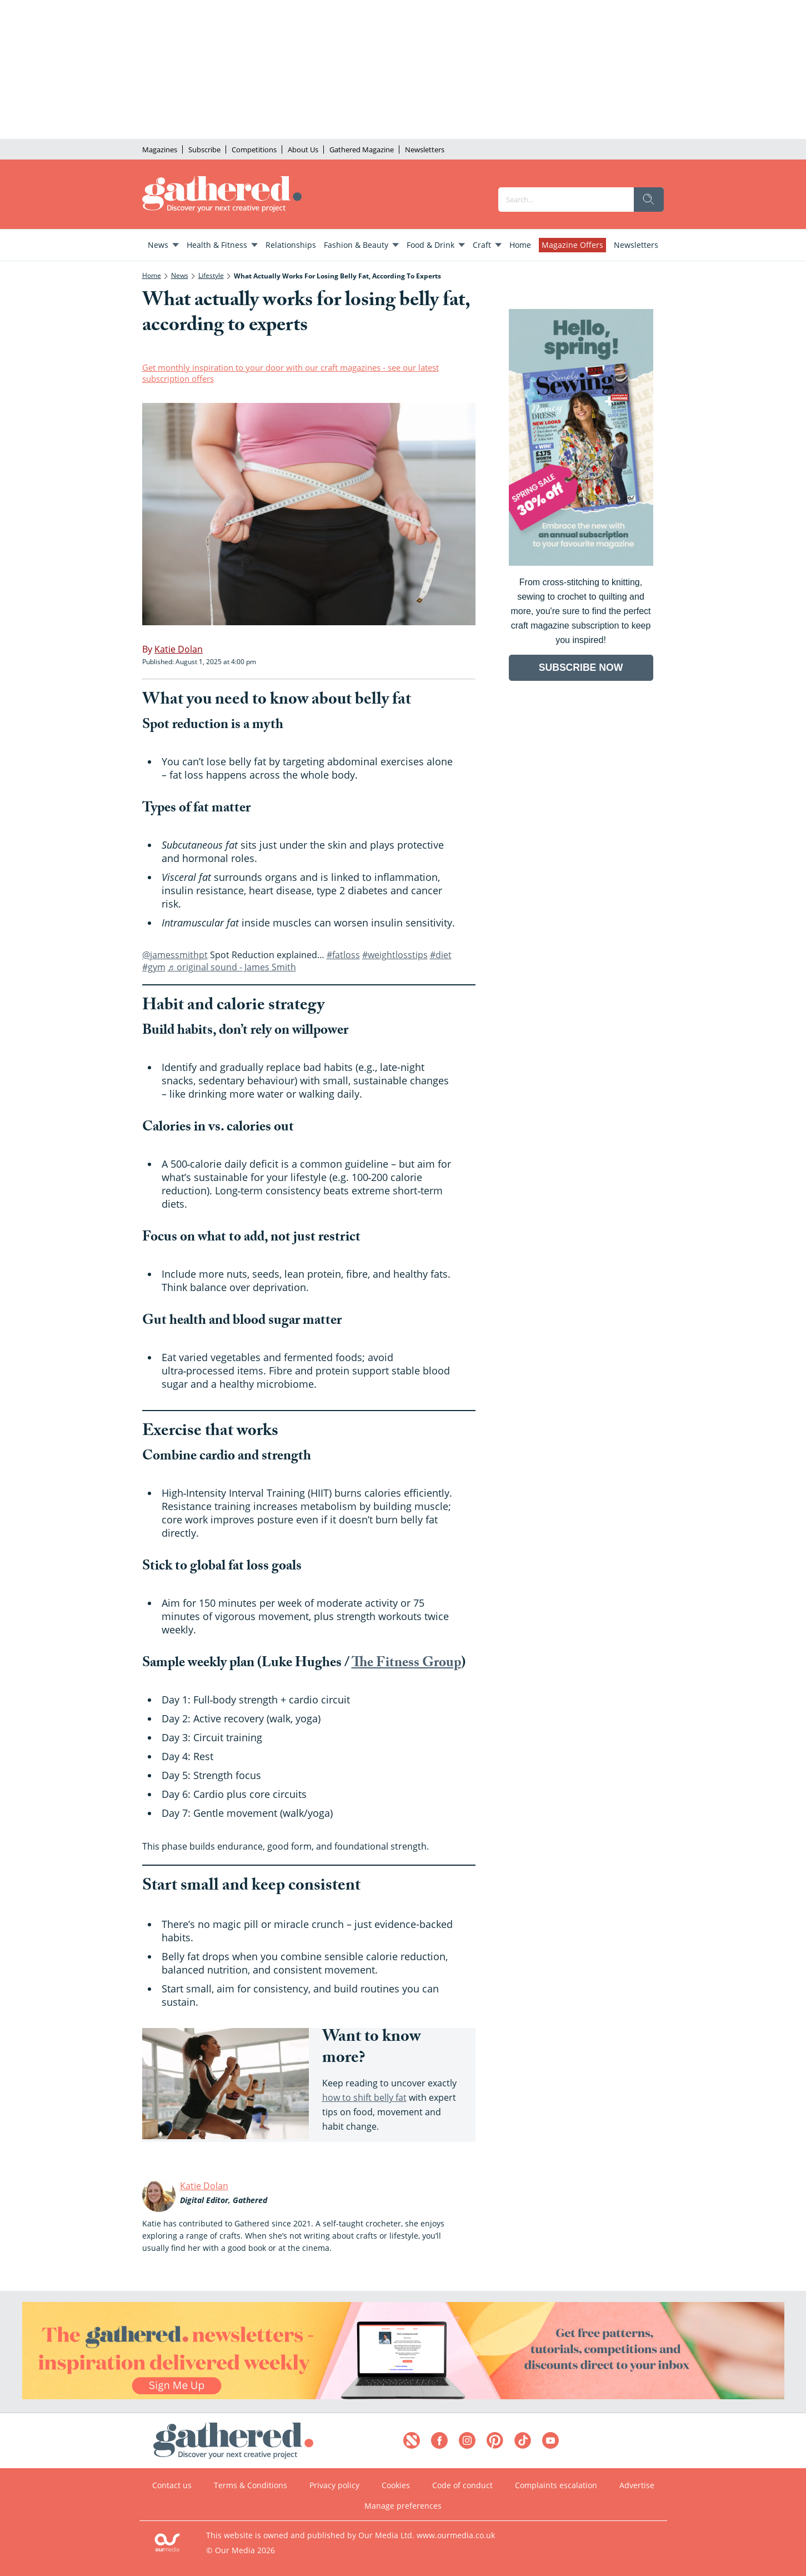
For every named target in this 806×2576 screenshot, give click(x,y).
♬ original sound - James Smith (232, 967)
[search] (649, 199)
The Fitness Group (406, 1664)
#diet (441, 955)
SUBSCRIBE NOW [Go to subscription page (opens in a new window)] (581, 667)
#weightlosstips (395, 955)
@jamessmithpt (175, 955)
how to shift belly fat (364, 2097)
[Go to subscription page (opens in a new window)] (581, 562)
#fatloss (343, 955)
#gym (154, 967)
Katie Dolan (204, 2186)
